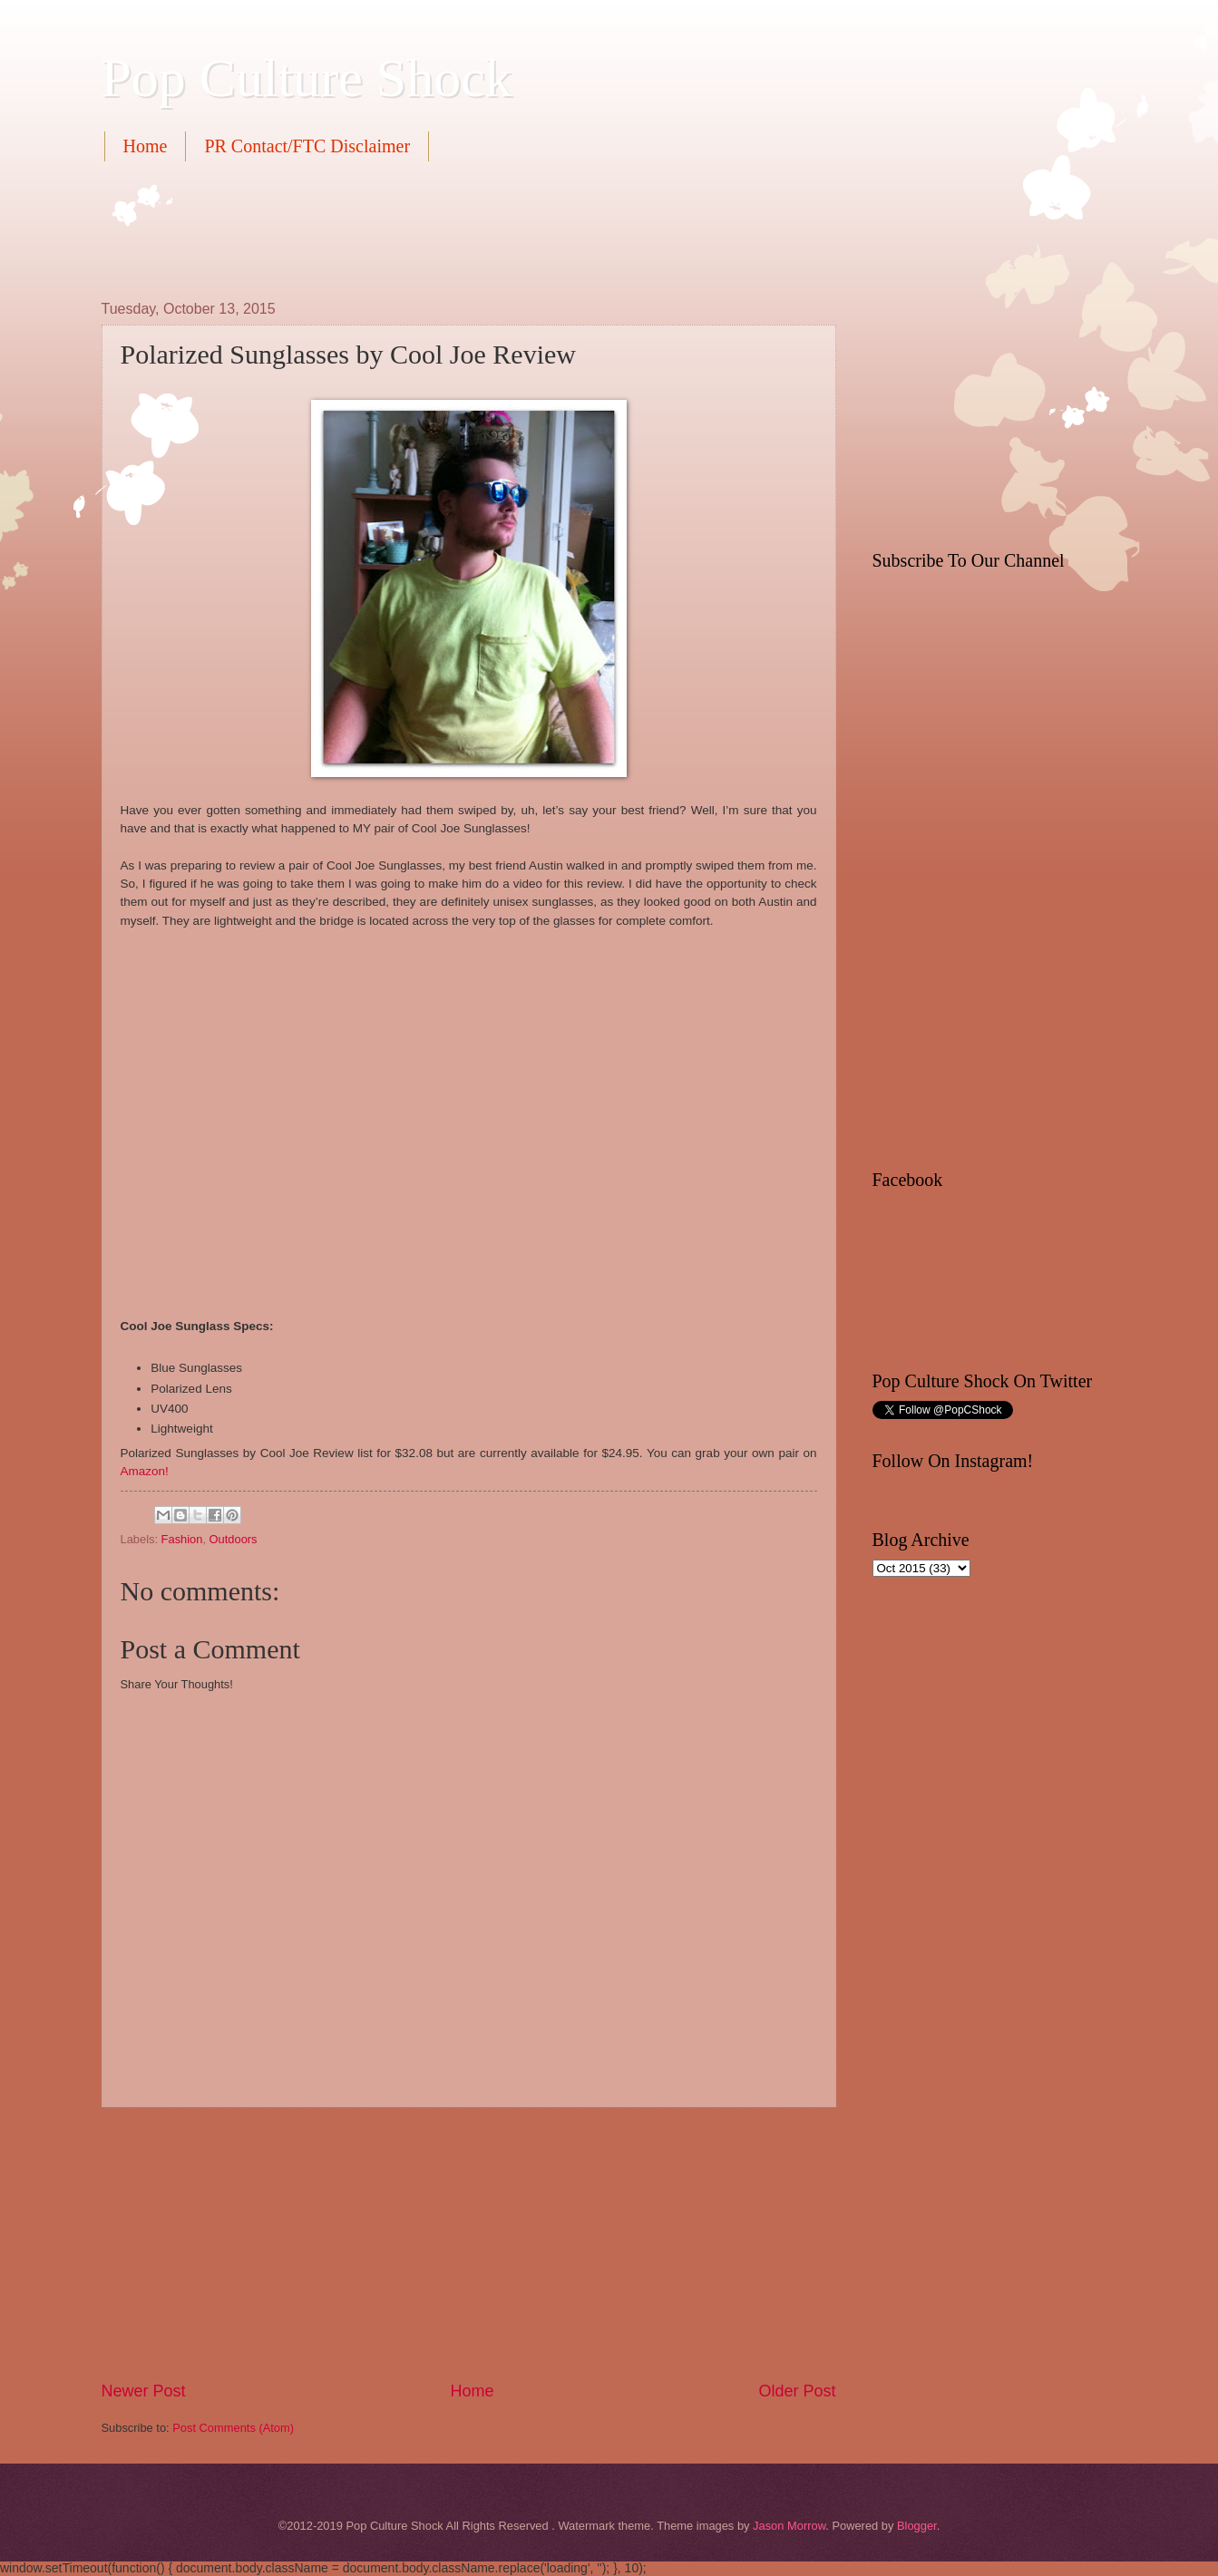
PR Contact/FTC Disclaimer (307, 146)
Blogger (917, 2525)
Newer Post (144, 2391)
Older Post (796, 2391)
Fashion (182, 1539)
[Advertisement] (432, 228)
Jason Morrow (789, 2525)
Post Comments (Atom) (233, 2428)
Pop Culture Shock (307, 78)
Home (145, 146)
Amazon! (145, 1471)
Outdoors (233, 1539)
